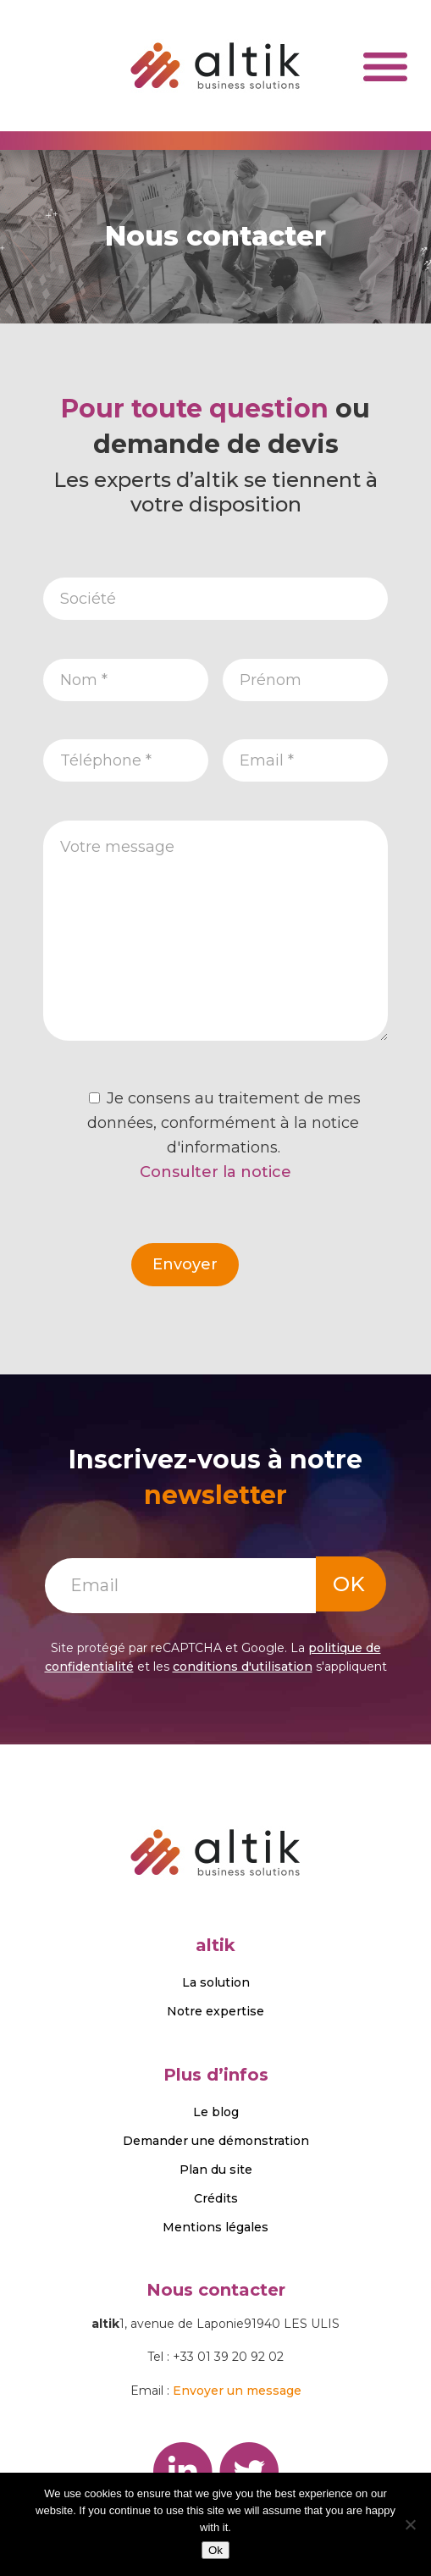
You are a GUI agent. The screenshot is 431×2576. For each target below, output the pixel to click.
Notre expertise (215, 2011)
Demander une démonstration (216, 2140)
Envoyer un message (237, 2390)
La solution (216, 1982)
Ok (215, 2550)
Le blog (216, 2112)
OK (349, 1584)
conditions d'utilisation (242, 1666)
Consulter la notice (215, 1172)
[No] (409, 2524)
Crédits (216, 2198)
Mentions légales (215, 2227)
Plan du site (216, 2169)
